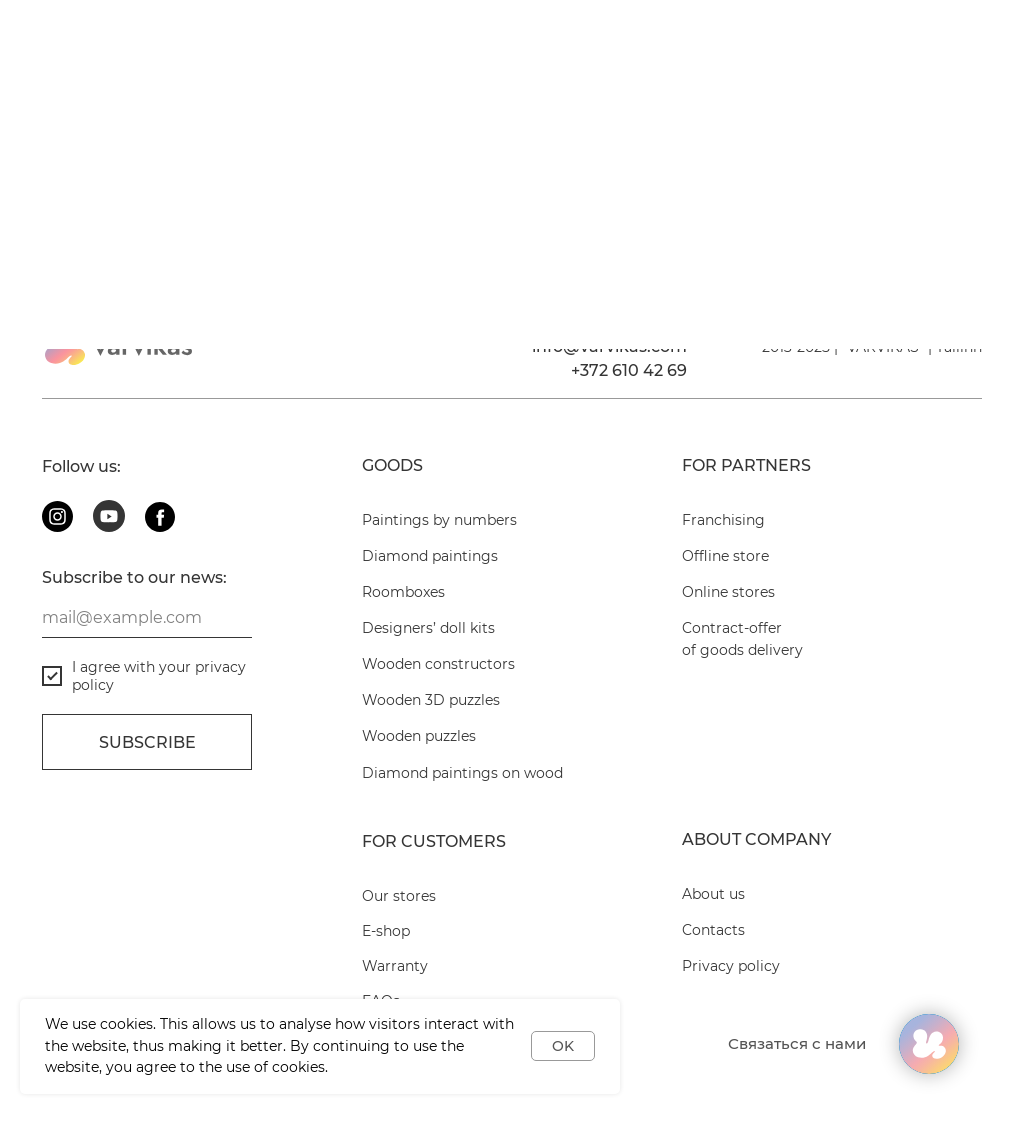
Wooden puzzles (419, 736)
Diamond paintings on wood (462, 773)
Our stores (399, 896)
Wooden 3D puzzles (431, 700)
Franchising (723, 520)
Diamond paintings (430, 556)
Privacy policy (731, 966)
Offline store (725, 556)
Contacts (713, 930)
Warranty (395, 966)
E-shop (386, 931)
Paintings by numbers (439, 520)
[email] (147, 618)
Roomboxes (403, 592)
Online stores (728, 592)
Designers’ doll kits (428, 628)
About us (713, 894)
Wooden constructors (438, 664)
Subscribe (147, 742)
